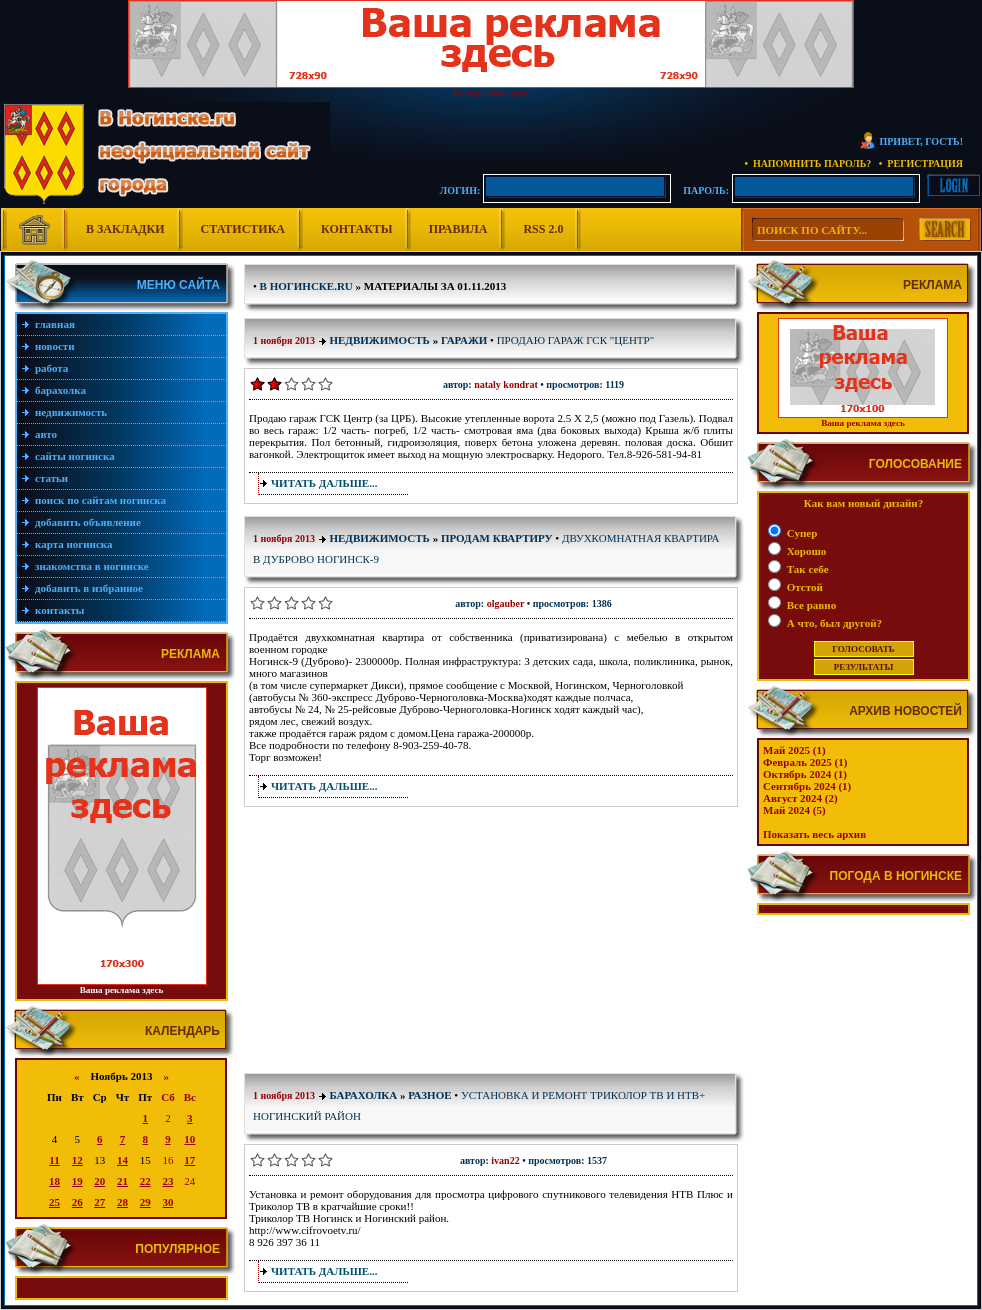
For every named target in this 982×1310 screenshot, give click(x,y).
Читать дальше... (324, 483)
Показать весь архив (814, 834)
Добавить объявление (88, 522)
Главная (55, 324)
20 (99, 1181)
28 (122, 1202)
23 (167, 1181)
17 (189, 1160)
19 (77, 1181)
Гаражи (464, 340)
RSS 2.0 (543, 229)
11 (54, 1160)
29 (145, 1202)
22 (145, 1181)
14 (122, 1160)
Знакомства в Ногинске (92, 566)
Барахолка (60, 390)
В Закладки (125, 229)
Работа (51, 368)
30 (167, 1202)
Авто (46, 434)
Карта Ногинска (74, 544)
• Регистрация (921, 163)
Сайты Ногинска (75, 456)
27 (99, 1202)
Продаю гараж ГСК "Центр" (576, 340)
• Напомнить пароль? (807, 163)
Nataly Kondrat (506, 384)
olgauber (506, 603)
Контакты (357, 229)
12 (77, 1160)
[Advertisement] (374, 944)
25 (54, 1202)
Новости (55, 346)
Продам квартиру (497, 538)
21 (122, 1181)
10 (189, 1139)
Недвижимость (71, 412)
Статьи (51, 478)
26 (77, 1202)
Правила (458, 229)
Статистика (243, 229)
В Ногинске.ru (306, 286)
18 (54, 1181)
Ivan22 (505, 1160)
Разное (429, 1095)
